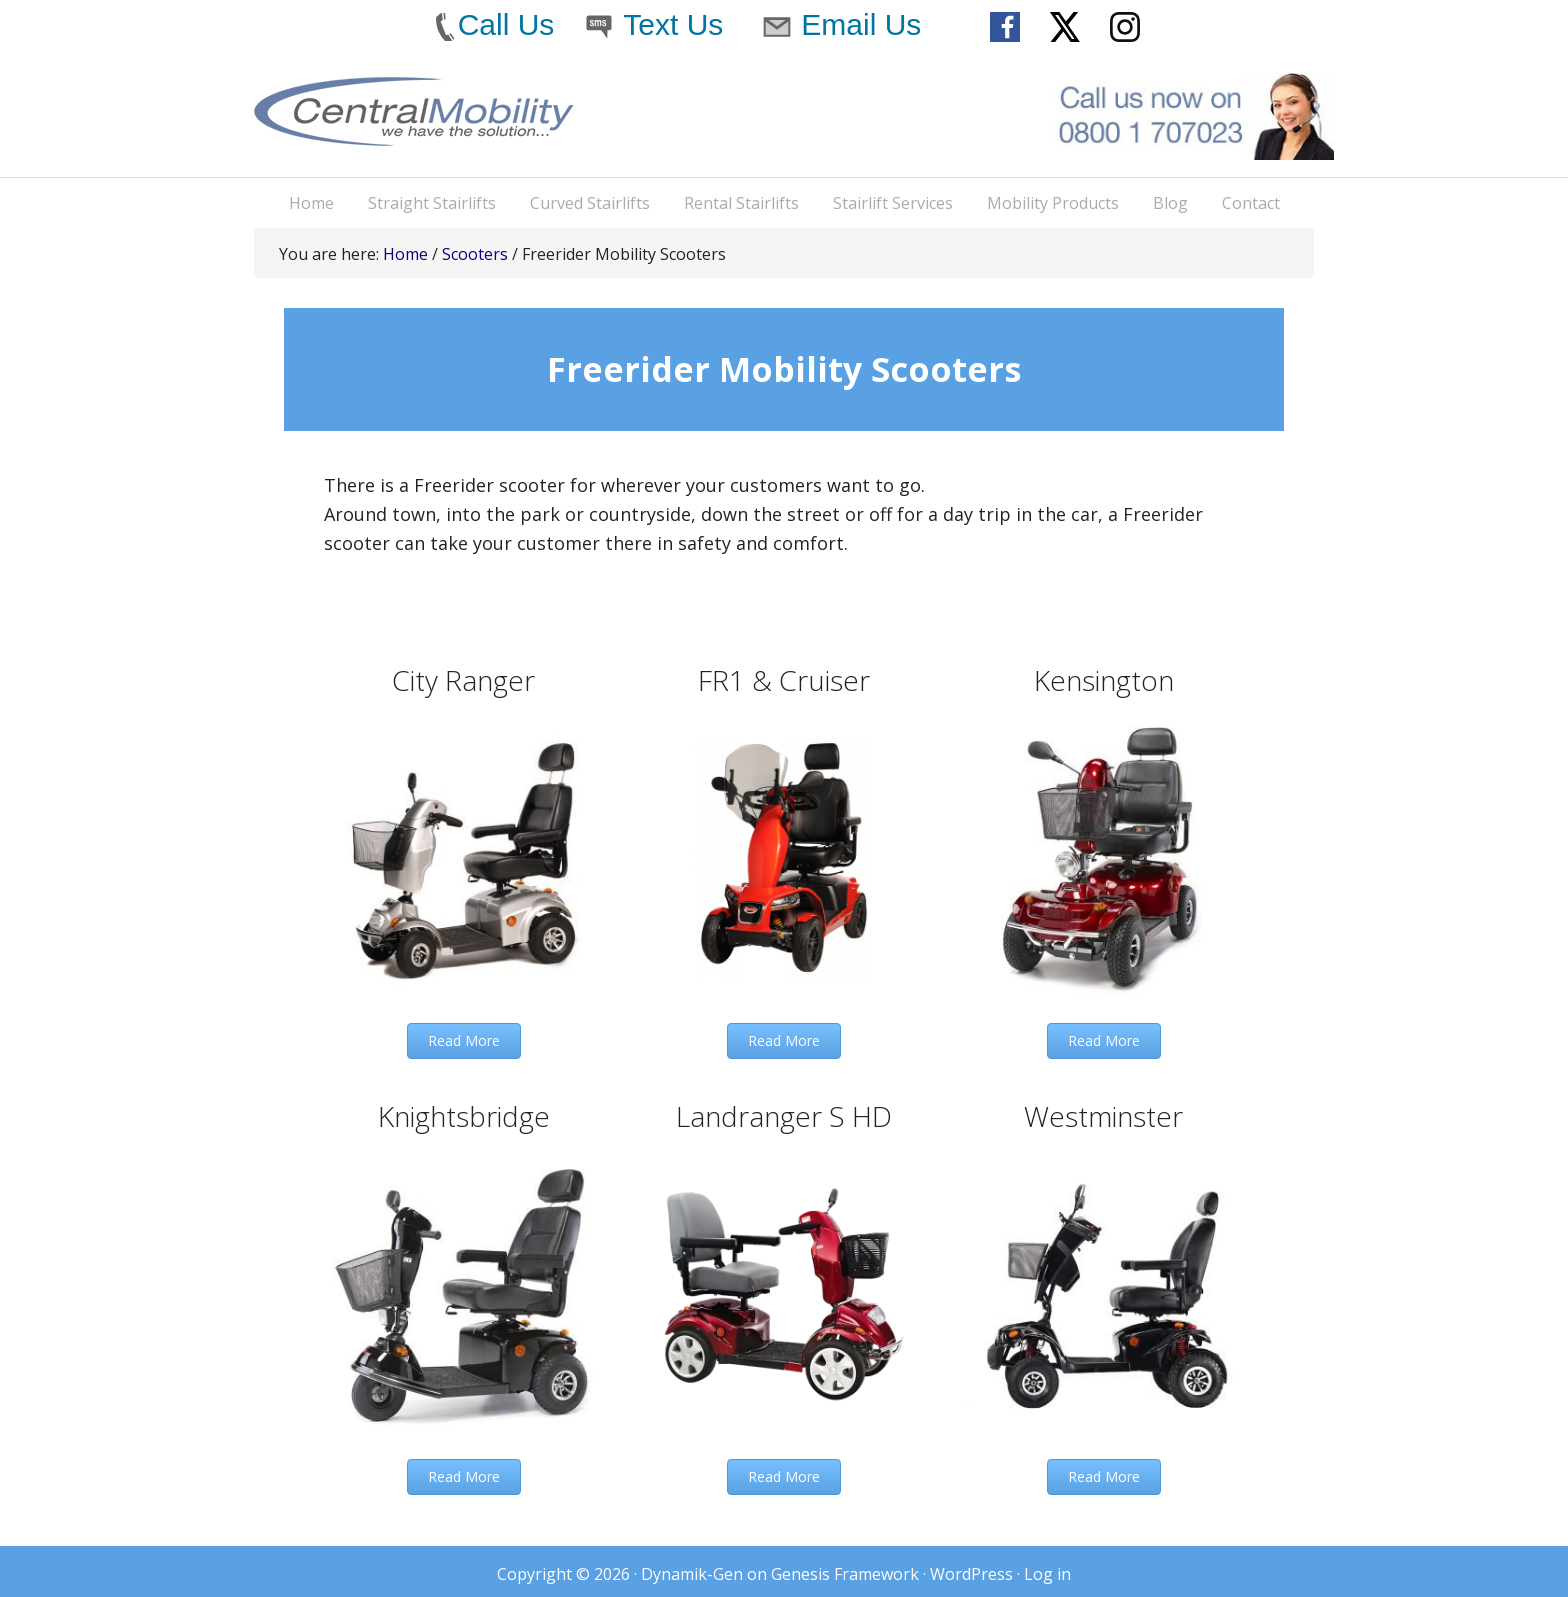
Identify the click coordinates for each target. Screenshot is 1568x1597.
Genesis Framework (845, 1574)
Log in (1047, 1574)
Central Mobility (414, 127)
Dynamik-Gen (692, 1574)
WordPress (971, 1574)
